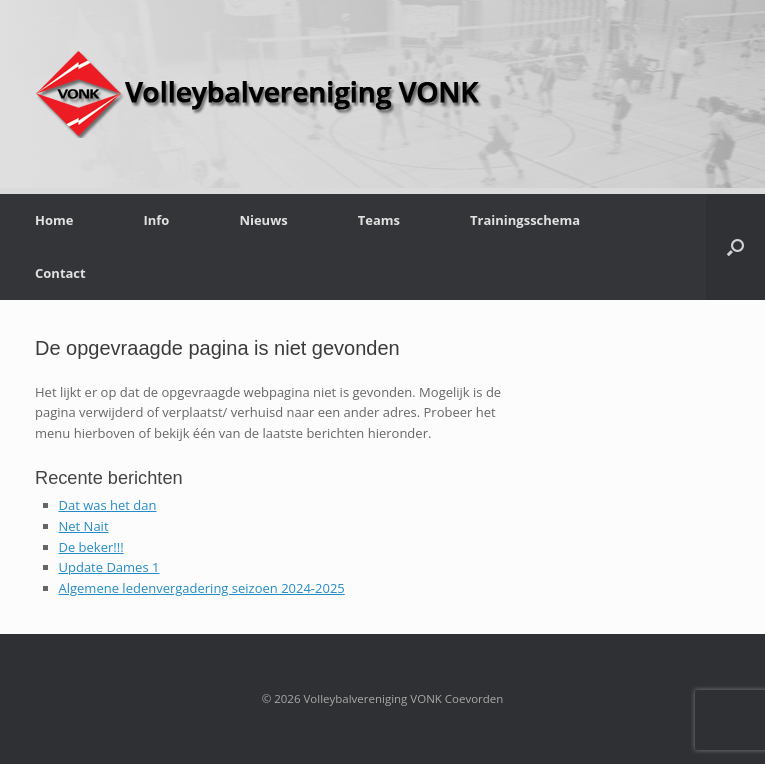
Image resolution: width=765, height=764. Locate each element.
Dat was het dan (108, 505)
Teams (379, 220)
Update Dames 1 (109, 567)
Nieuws (263, 220)
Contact (60, 273)
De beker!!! (91, 547)
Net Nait (84, 526)
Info (156, 220)
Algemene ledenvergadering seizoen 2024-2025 (202, 588)
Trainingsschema (525, 220)
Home (54, 220)
